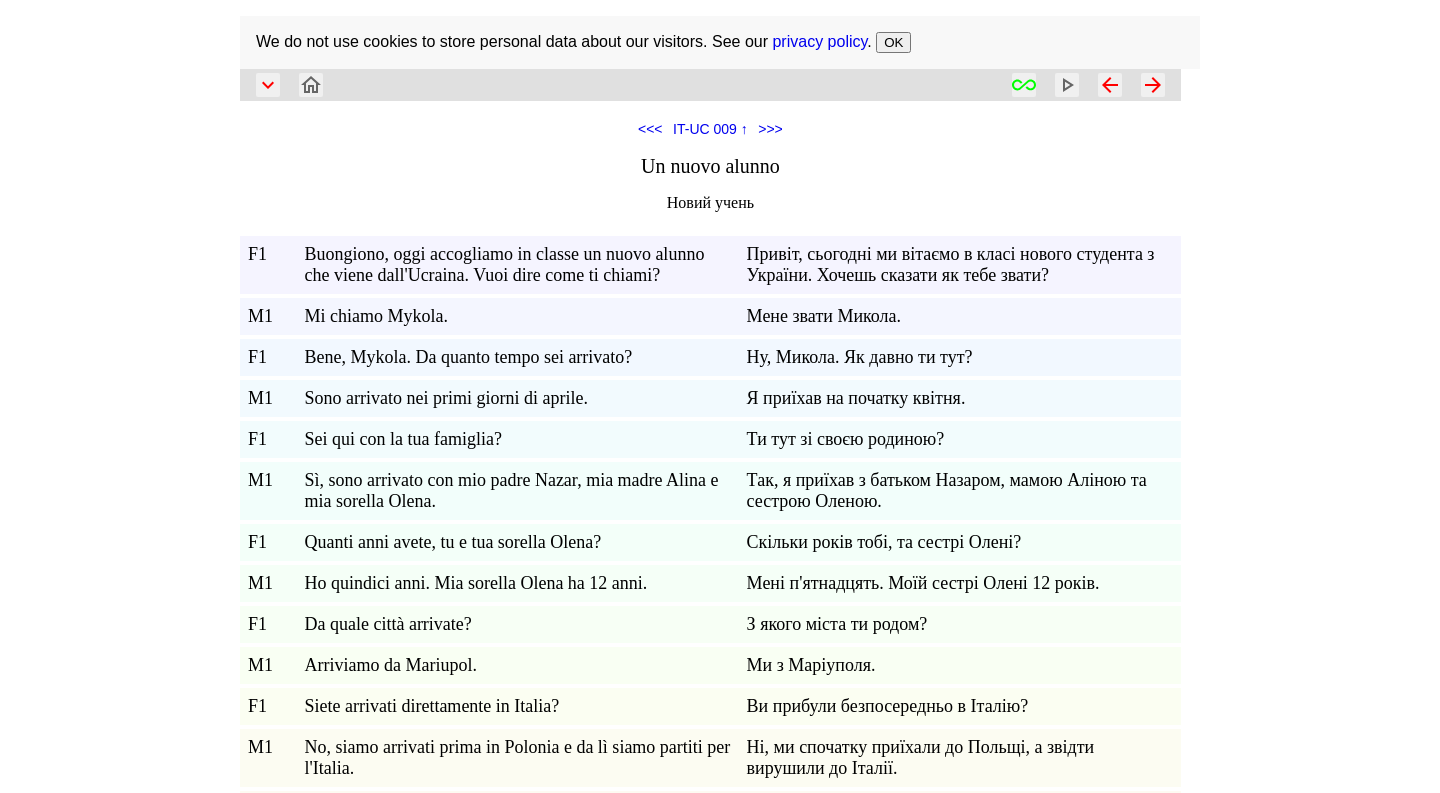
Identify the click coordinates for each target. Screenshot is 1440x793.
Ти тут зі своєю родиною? (846, 439)
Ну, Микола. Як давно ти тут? (860, 357)
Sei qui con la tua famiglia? (402, 439)
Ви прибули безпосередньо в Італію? (888, 706)
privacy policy (819, 41)
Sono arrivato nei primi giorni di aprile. (445, 398)
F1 (257, 254)
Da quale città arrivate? (387, 624)
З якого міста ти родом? (837, 624)
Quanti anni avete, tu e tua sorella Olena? (452, 542)
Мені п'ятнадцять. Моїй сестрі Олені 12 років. (923, 583)
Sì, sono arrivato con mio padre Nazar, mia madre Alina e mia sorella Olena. (511, 490)
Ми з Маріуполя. (811, 665)
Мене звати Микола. (824, 316)
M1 (260, 316)
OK (893, 42)
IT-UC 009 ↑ (710, 129)
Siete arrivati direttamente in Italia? (431, 706)
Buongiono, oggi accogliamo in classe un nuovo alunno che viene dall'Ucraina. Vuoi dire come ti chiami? (504, 264)
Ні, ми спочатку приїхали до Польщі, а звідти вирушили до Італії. (921, 757)
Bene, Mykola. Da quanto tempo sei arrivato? (468, 357)
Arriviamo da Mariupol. (390, 665)
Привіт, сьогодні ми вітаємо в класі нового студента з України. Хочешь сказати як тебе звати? (951, 264)
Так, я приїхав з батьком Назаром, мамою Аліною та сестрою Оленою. (947, 490)
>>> (770, 129)
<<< (650, 129)
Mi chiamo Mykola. (375, 316)
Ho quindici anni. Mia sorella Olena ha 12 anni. (475, 583)
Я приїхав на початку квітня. (856, 398)
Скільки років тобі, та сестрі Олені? (884, 542)
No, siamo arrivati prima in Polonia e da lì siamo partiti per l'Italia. (517, 757)
